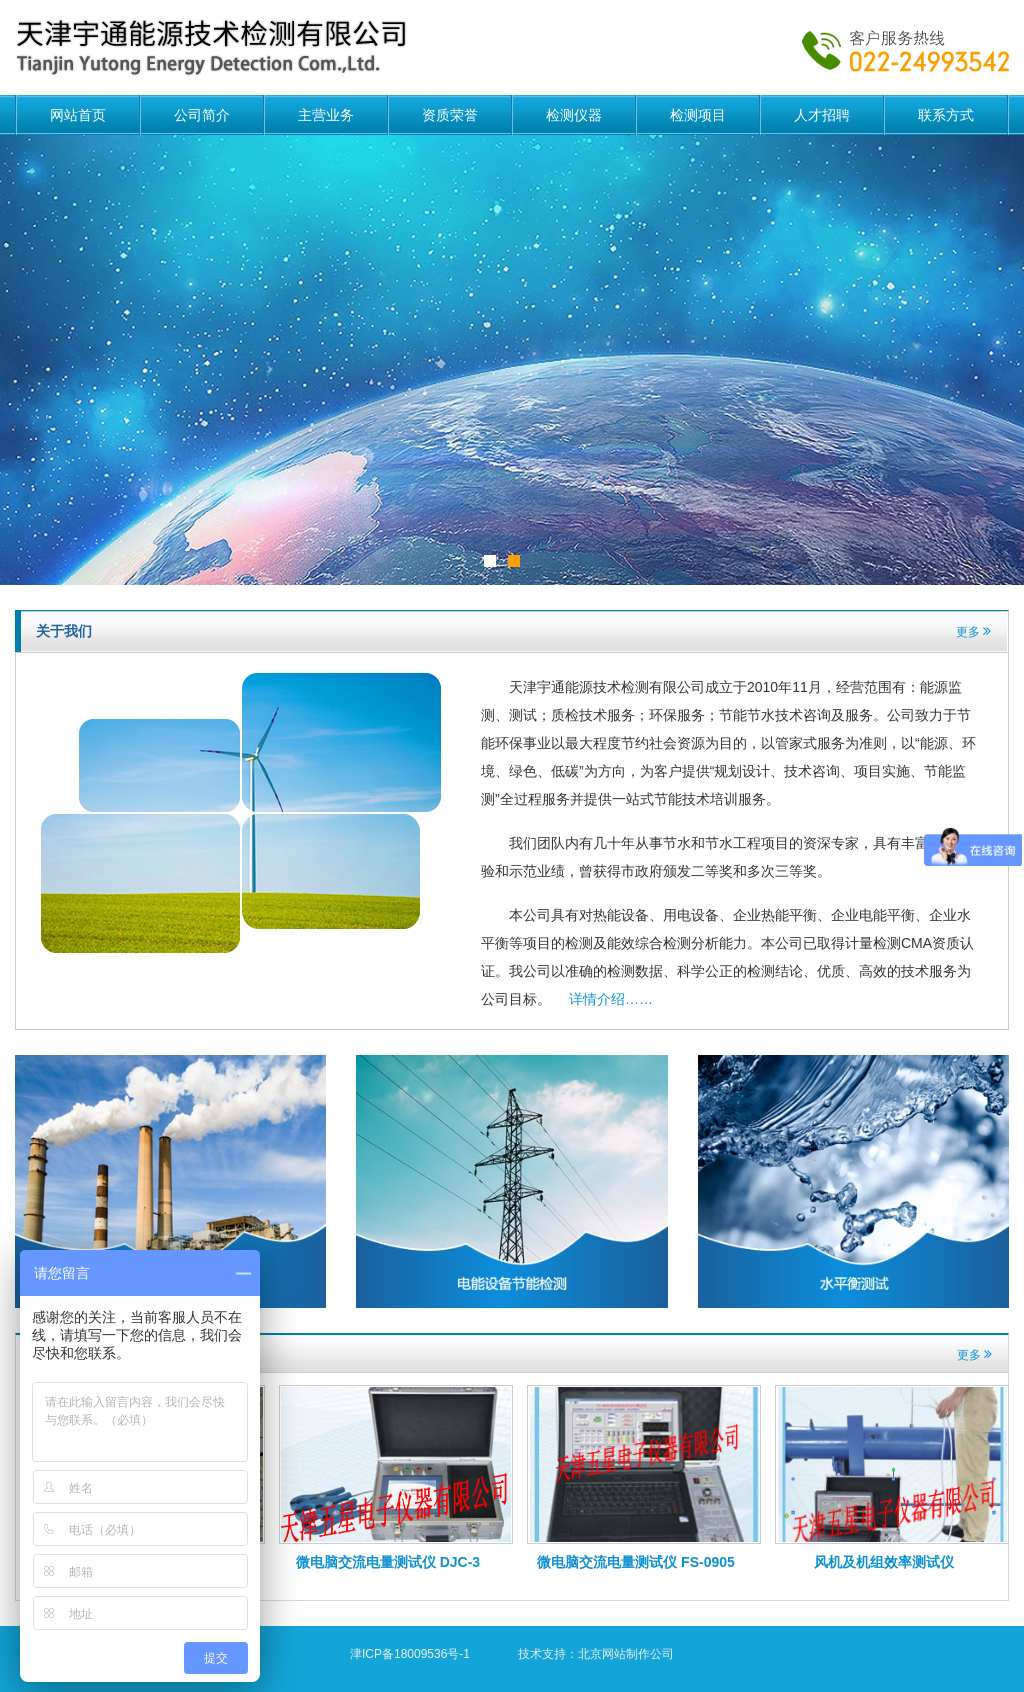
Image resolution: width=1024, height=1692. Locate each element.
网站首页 (78, 115)
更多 (973, 632)
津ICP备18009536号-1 (410, 1654)
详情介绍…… (611, 999)
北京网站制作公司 (626, 1654)
